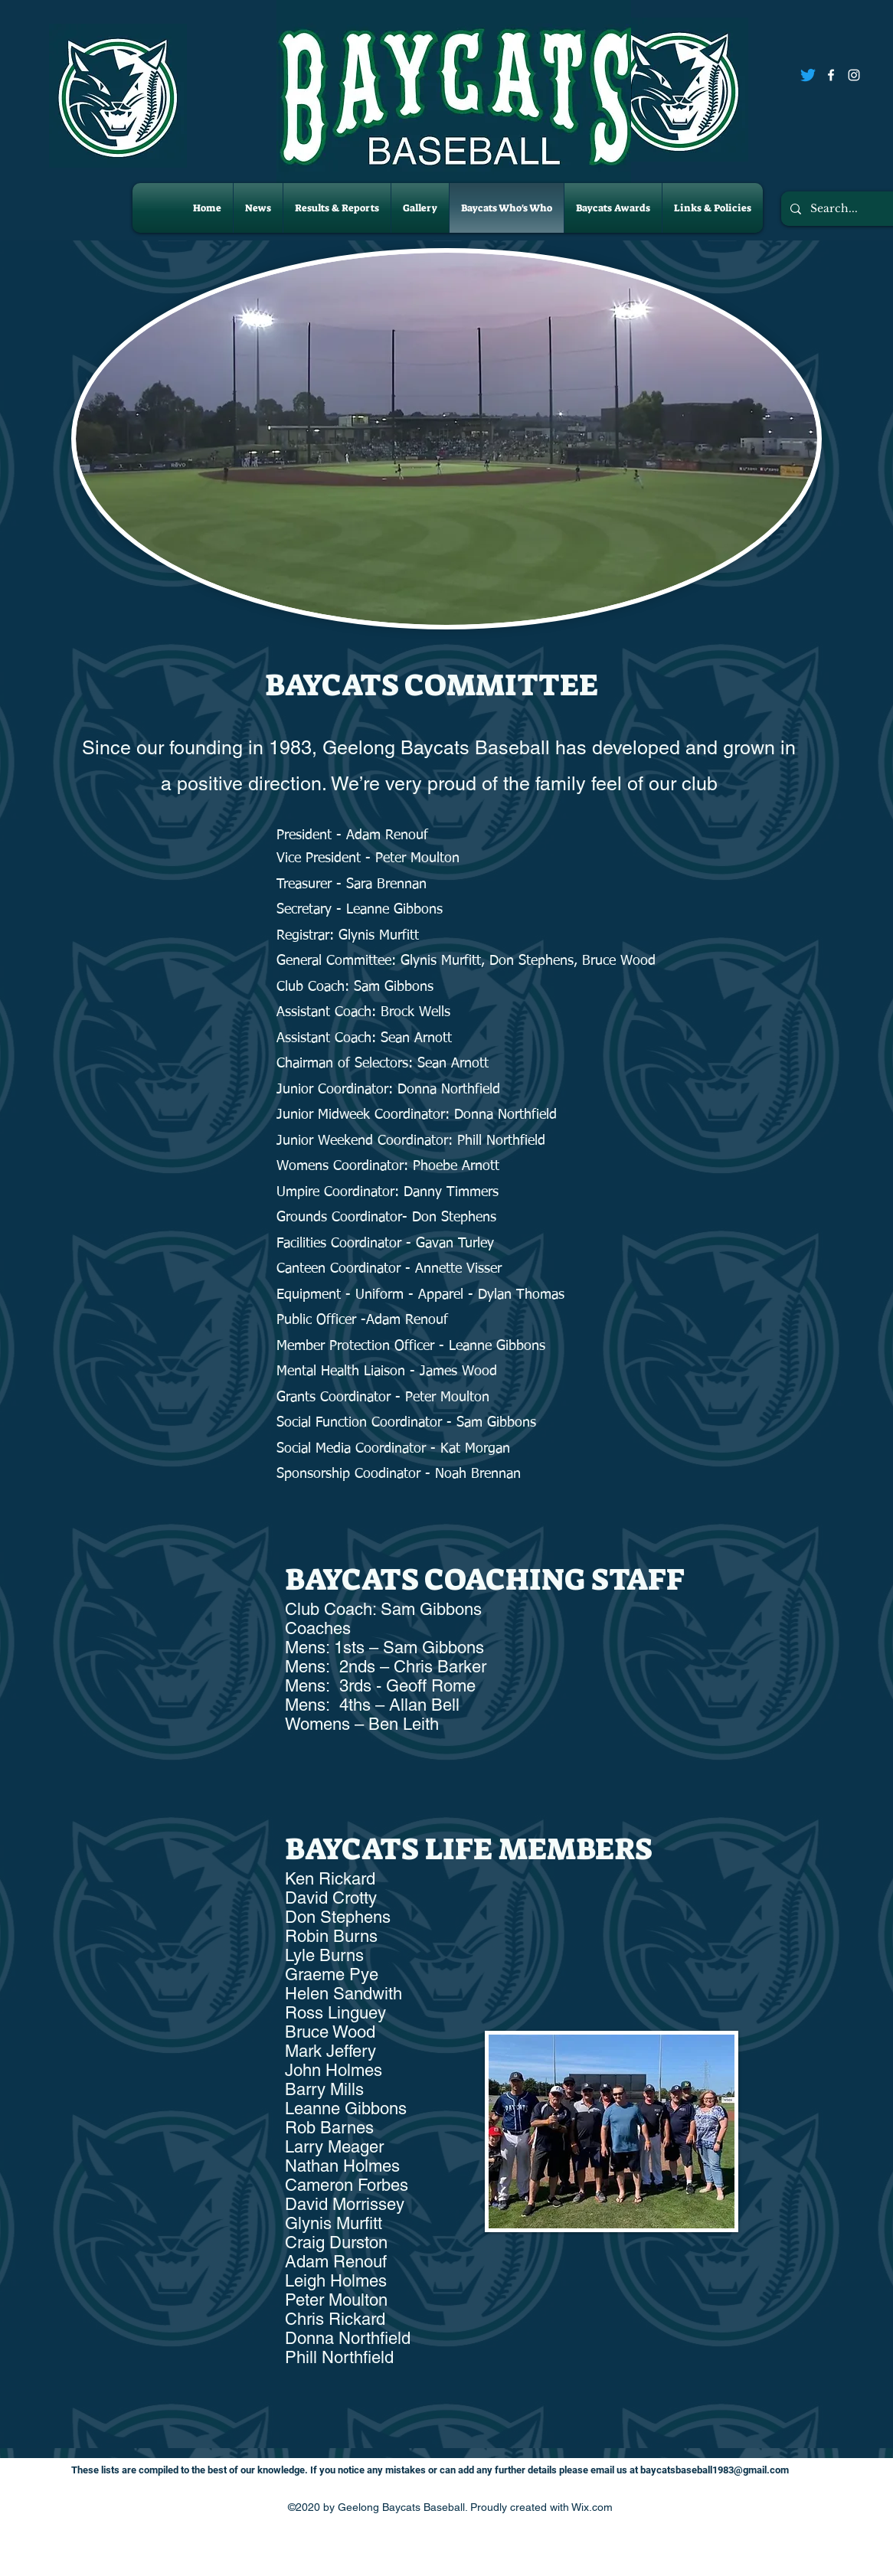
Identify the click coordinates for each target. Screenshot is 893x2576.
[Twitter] (808, 75)
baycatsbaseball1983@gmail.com (714, 2470)
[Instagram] (854, 75)
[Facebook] (831, 75)
